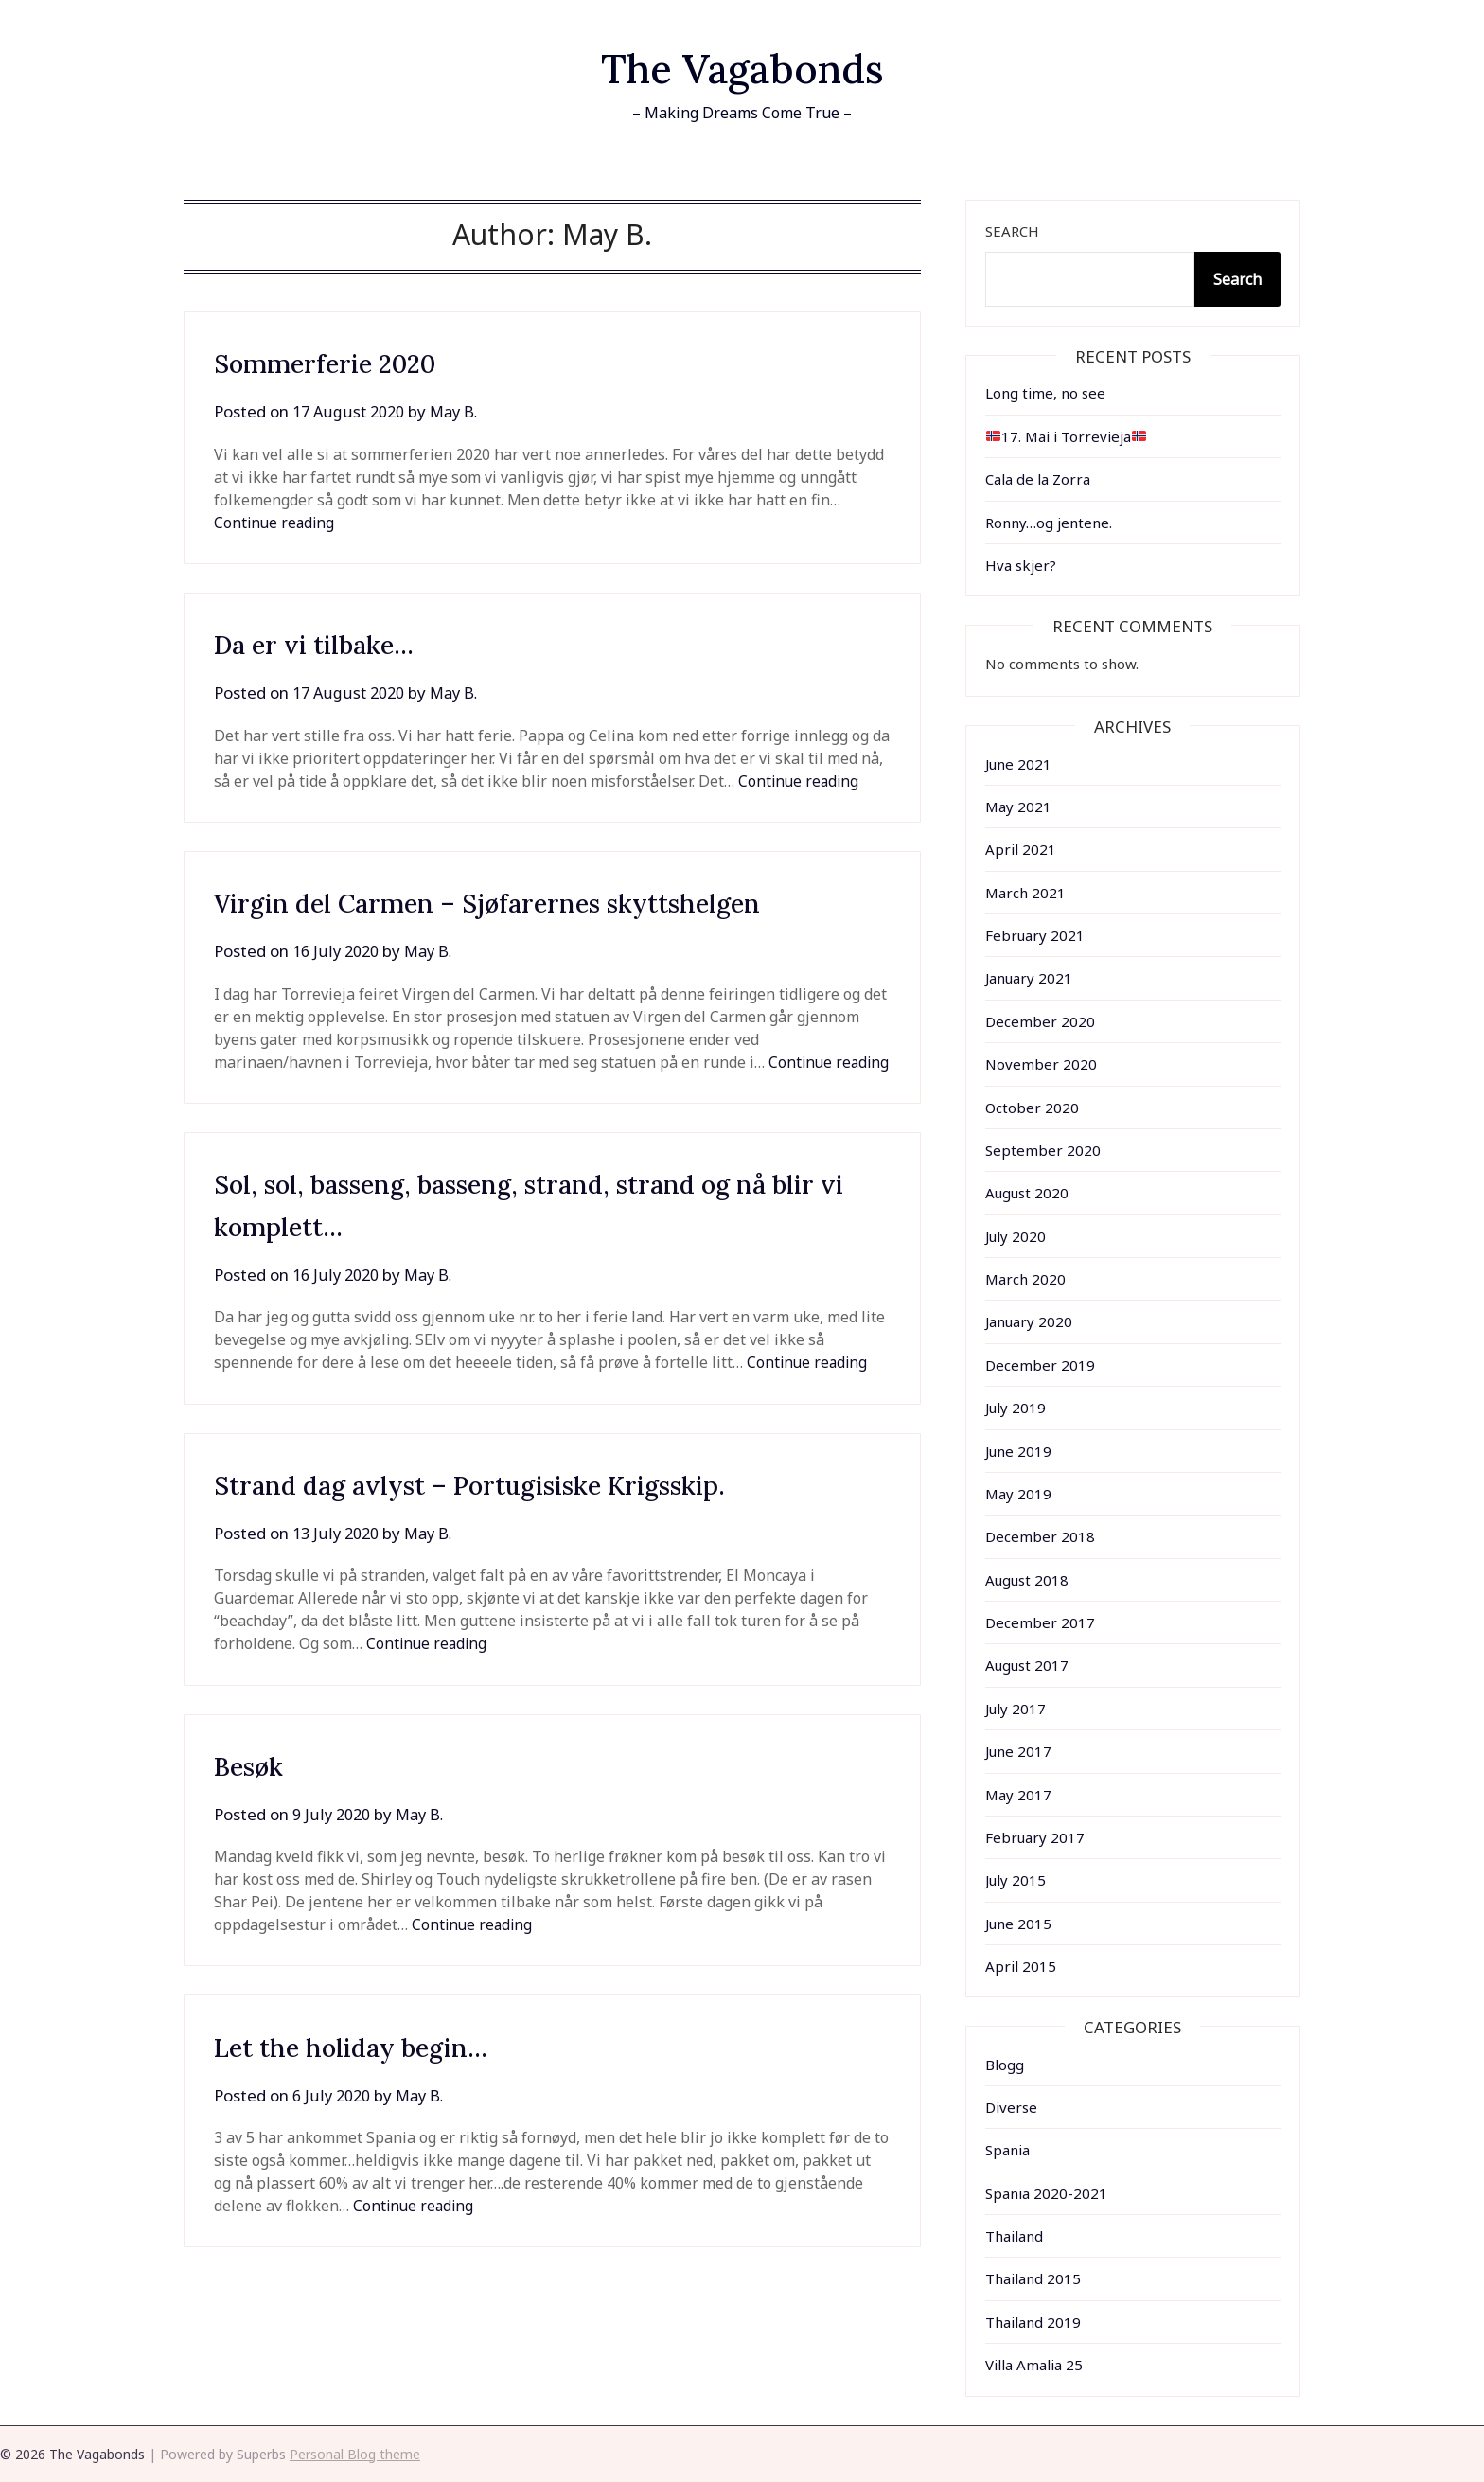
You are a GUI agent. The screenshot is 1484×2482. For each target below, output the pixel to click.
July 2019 (1015, 1407)
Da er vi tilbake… (327, 644)
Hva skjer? (1020, 565)
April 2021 (1020, 849)
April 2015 (1020, 1966)
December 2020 (1040, 1021)
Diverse (1011, 2107)
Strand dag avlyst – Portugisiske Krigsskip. (502, 1507)
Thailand (1014, 2235)
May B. (460, 411)
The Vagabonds (742, 67)
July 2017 (1015, 1708)
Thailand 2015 (1033, 2278)
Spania (1007, 2149)
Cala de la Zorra (1037, 479)
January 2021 (1028, 977)
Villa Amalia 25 (1034, 2364)
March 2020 (1025, 1278)
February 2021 (1035, 935)
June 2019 (1018, 1451)
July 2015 (1015, 1879)
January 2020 (1028, 1321)
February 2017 (1035, 1837)
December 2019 (1040, 1365)
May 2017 (1018, 1794)
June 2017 (1018, 1751)
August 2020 (1027, 1192)
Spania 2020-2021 (1046, 2193)
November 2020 (1041, 1064)
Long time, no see (1045, 392)
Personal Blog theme (355, 2454)
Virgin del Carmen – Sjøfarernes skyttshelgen (520, 902)
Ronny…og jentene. (1048, 522)
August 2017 (1027, 1665)
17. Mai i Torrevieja (1066, 436)
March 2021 (1025, 892)
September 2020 (1043, 1150)
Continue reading (276, 522)
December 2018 (1040, 1536)
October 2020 (1032, 1107)
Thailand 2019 (1033, 2322)
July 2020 (1015, 1236)
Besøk (253, 1788)
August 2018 (1027, 1579)
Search (1012, 231)
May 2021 (1018, 806)
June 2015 (1018, 1923)
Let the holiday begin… (368, 2069)
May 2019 (1018, 1493)
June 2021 (1018, 763)
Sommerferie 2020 (338, 363)
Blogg (1004, 2064)
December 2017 (1040, 1622)
